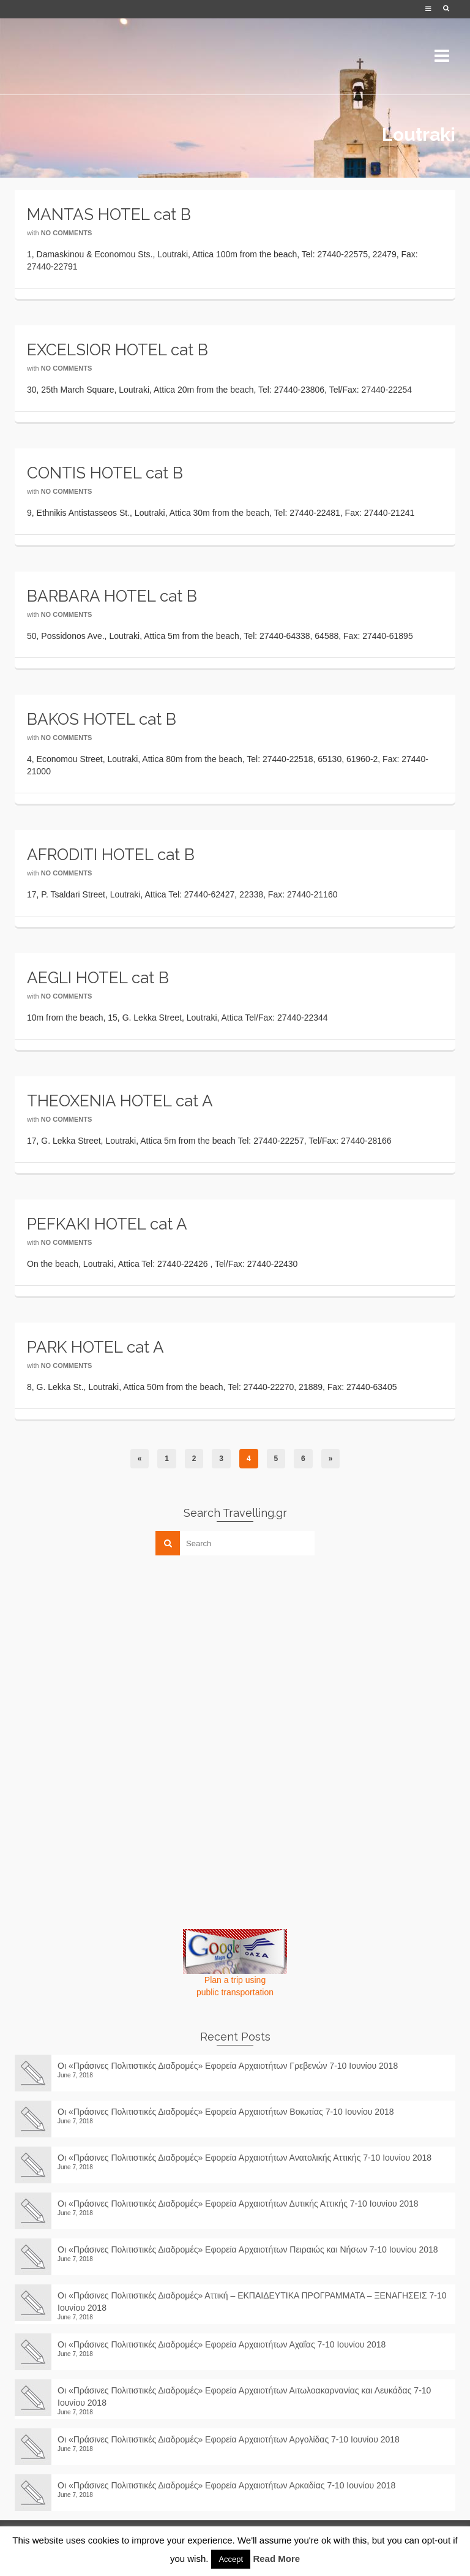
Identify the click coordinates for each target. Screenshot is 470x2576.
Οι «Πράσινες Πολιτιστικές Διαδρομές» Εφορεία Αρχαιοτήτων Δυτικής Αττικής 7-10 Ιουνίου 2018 (238, 2203)
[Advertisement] (106, 1650)
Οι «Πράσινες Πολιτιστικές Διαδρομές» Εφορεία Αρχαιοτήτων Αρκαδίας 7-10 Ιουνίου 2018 (231, 2485)
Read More (276, 2558)
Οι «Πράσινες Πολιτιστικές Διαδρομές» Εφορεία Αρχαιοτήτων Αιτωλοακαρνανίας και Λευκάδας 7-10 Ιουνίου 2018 (244, 2396)
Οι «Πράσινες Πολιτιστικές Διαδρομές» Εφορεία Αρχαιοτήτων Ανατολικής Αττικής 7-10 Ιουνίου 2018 (244, 2157)
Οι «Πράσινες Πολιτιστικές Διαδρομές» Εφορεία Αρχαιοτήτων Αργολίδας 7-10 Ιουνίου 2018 (233, 2439)
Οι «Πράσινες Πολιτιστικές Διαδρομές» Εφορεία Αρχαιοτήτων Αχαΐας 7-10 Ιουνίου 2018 (222, 2344)
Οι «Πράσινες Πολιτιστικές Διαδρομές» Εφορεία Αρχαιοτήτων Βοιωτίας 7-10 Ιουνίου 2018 (226, 2112)
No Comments (66, 232)
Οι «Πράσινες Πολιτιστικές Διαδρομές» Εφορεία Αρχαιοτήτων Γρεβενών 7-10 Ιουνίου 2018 (228, 2066)
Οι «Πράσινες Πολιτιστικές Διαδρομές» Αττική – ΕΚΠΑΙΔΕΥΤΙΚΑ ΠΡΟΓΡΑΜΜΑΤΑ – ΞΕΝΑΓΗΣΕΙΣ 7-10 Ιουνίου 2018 (252, 2302)
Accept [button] (230, 2559)
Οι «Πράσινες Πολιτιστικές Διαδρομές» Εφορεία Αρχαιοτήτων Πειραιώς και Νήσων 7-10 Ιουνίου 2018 (248, 2249)
